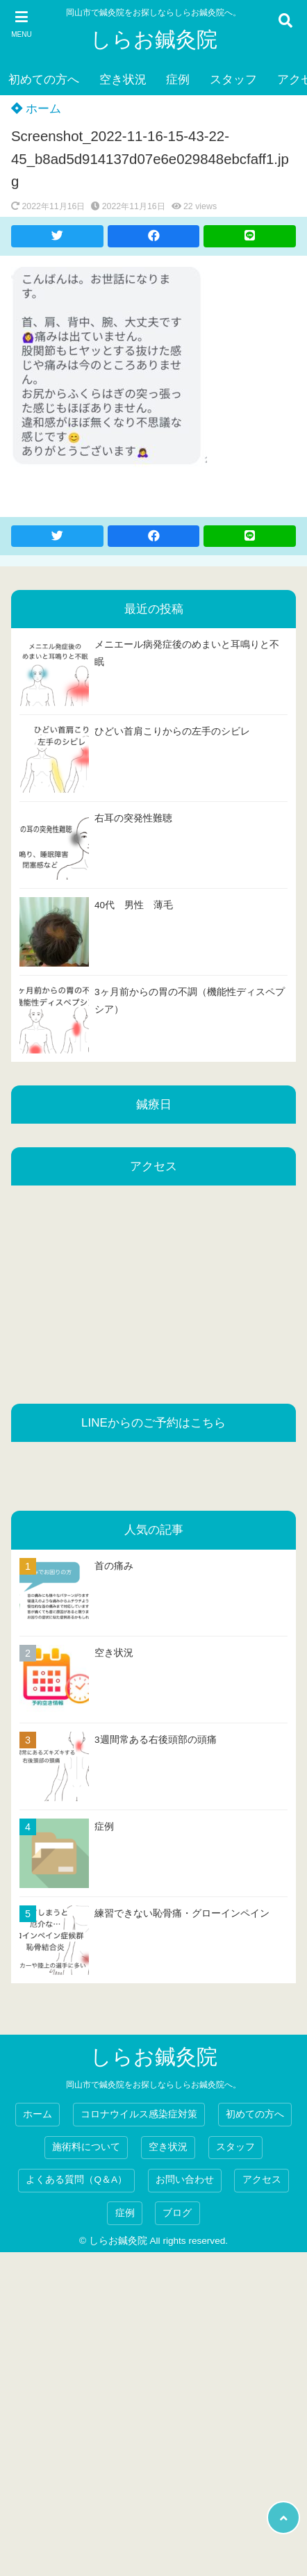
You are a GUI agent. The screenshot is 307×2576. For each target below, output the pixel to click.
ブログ (177, 2213)
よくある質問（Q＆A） (76, 2179)
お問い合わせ (185, 2179)
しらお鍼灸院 (153, 39)
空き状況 (123, 79)
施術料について (86, 2147)
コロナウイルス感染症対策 (139, 2114)
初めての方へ (43, 79)
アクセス (261, 2179)
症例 (178, 79)
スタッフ (233, 79)
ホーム (36, 108)
